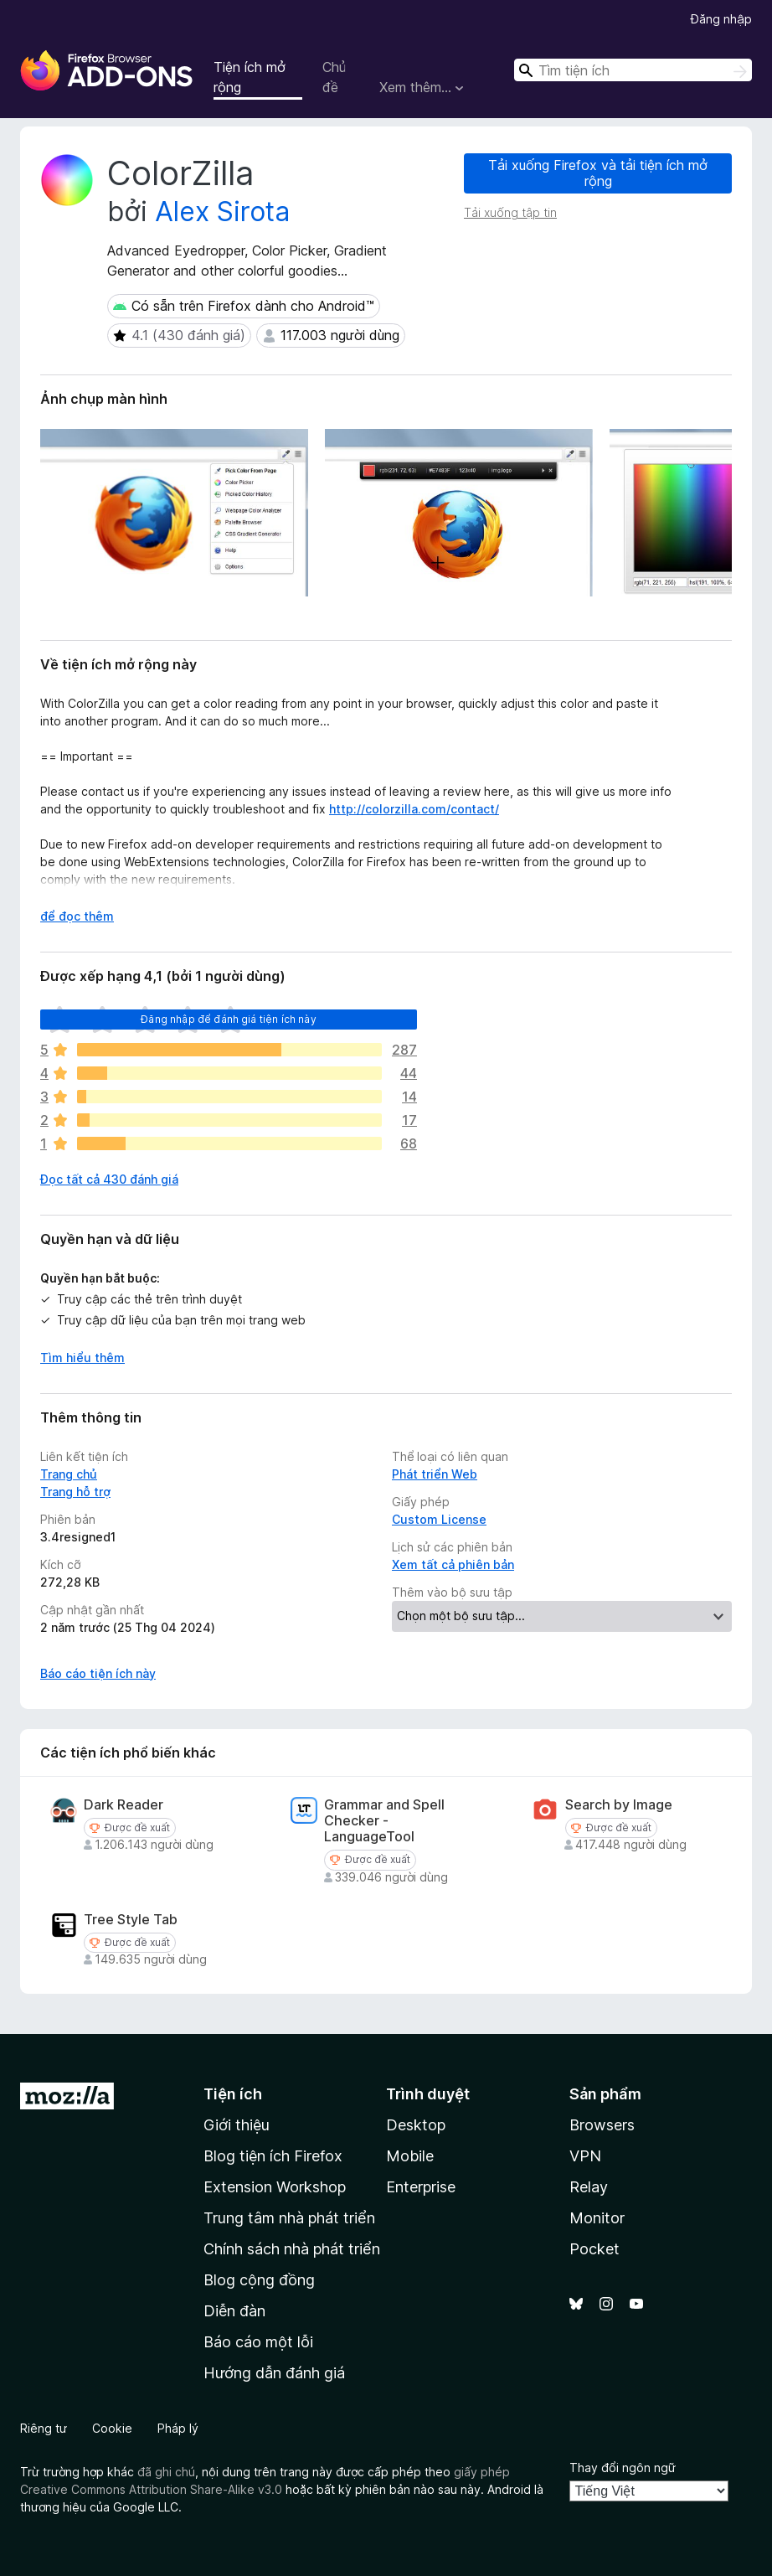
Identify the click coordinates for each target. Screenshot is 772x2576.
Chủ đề (334, 77)
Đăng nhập (721, 19)
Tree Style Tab (131, 1920)
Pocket (594, 2249)
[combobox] (633, 70)
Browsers (602, 2125)
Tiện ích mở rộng (250, 77)
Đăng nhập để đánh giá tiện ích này (228, 1019)
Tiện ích (232, 2094)
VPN (585, 2156)
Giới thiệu (236, 2125)
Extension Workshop (274, 2187)
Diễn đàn (234, 2311)
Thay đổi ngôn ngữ (622, 2467)
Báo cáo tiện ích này (98, 1673)
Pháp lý (177, 2428)
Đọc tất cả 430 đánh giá (109, 1179)
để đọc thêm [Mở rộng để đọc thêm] (77, 916)
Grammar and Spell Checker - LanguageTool (384, 1821)
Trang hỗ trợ (75, 1491)
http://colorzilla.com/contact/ (414, 809)
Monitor (597, 2218)
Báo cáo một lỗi (258, 2342)
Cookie (112, 2428)
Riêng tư (43, 2428)
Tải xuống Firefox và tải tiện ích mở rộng (598, 173)
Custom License (439, 1519)
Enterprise (420, 2187)
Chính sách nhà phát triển (291, 2249)
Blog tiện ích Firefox (272, 2156)
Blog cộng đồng (259, 2280)
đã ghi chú (166, 2472)
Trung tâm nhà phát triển (289, 2218)
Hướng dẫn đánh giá (274, 2373)
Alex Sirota (222, 211)
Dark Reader (123, 1805)
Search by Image (618, 1805)
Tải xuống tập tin (510, 212)
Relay (588, 2187)
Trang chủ (68, 1474)
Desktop (415, 2125)
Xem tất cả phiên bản (453, 1564)
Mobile (410, 2156)
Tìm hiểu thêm (82, 1357)
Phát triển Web (434, 1474)
